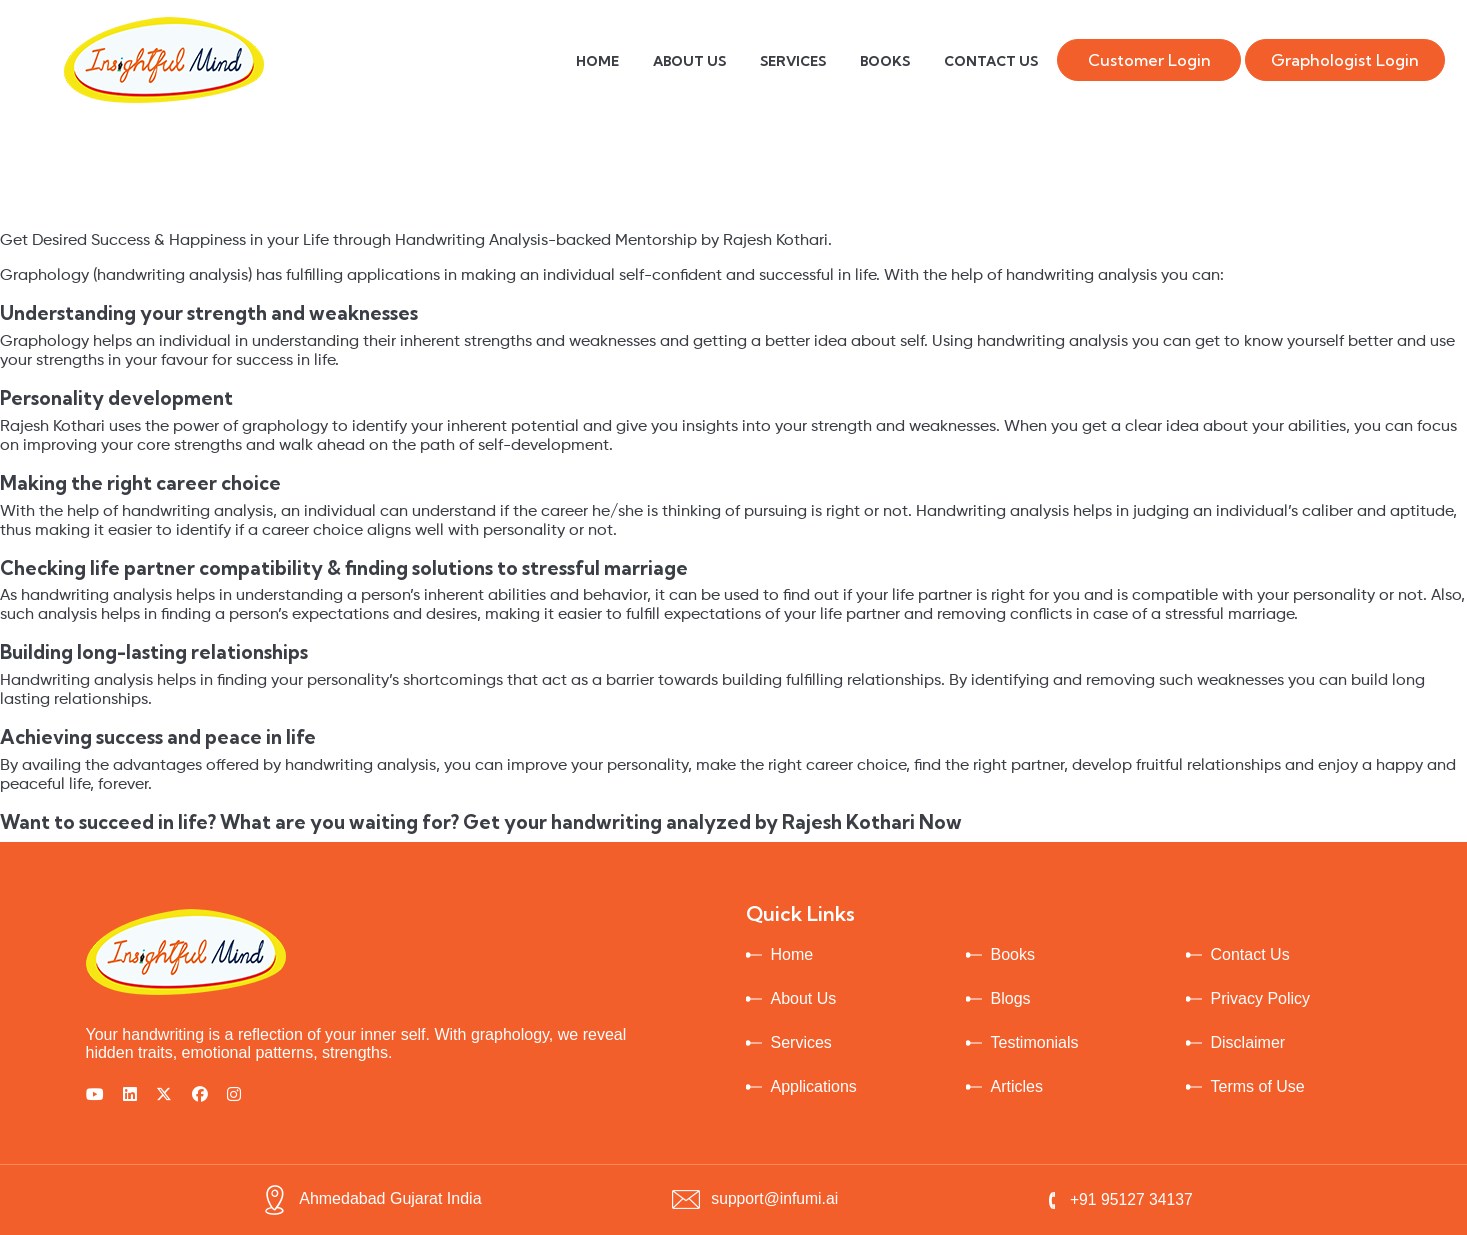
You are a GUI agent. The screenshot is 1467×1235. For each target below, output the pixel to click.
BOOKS (885, 61)
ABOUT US (689, 61)
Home (792, 954)
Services (801, 1042)
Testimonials (1035, 1042)
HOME (597, 61)
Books (1013, 954)
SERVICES (793, 61)
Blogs (1011, 998)
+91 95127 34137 (1118, 1199)
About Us (804, 998)
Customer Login (1149, 60)
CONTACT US (991, 61)
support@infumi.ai (753, 1198)
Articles (1017, 1086)
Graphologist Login (1345, 60)
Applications (814, 1086)
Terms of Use (1258, 1086)
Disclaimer (1248, 1042)
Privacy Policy (1261, 998)
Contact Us (1250, 954)
